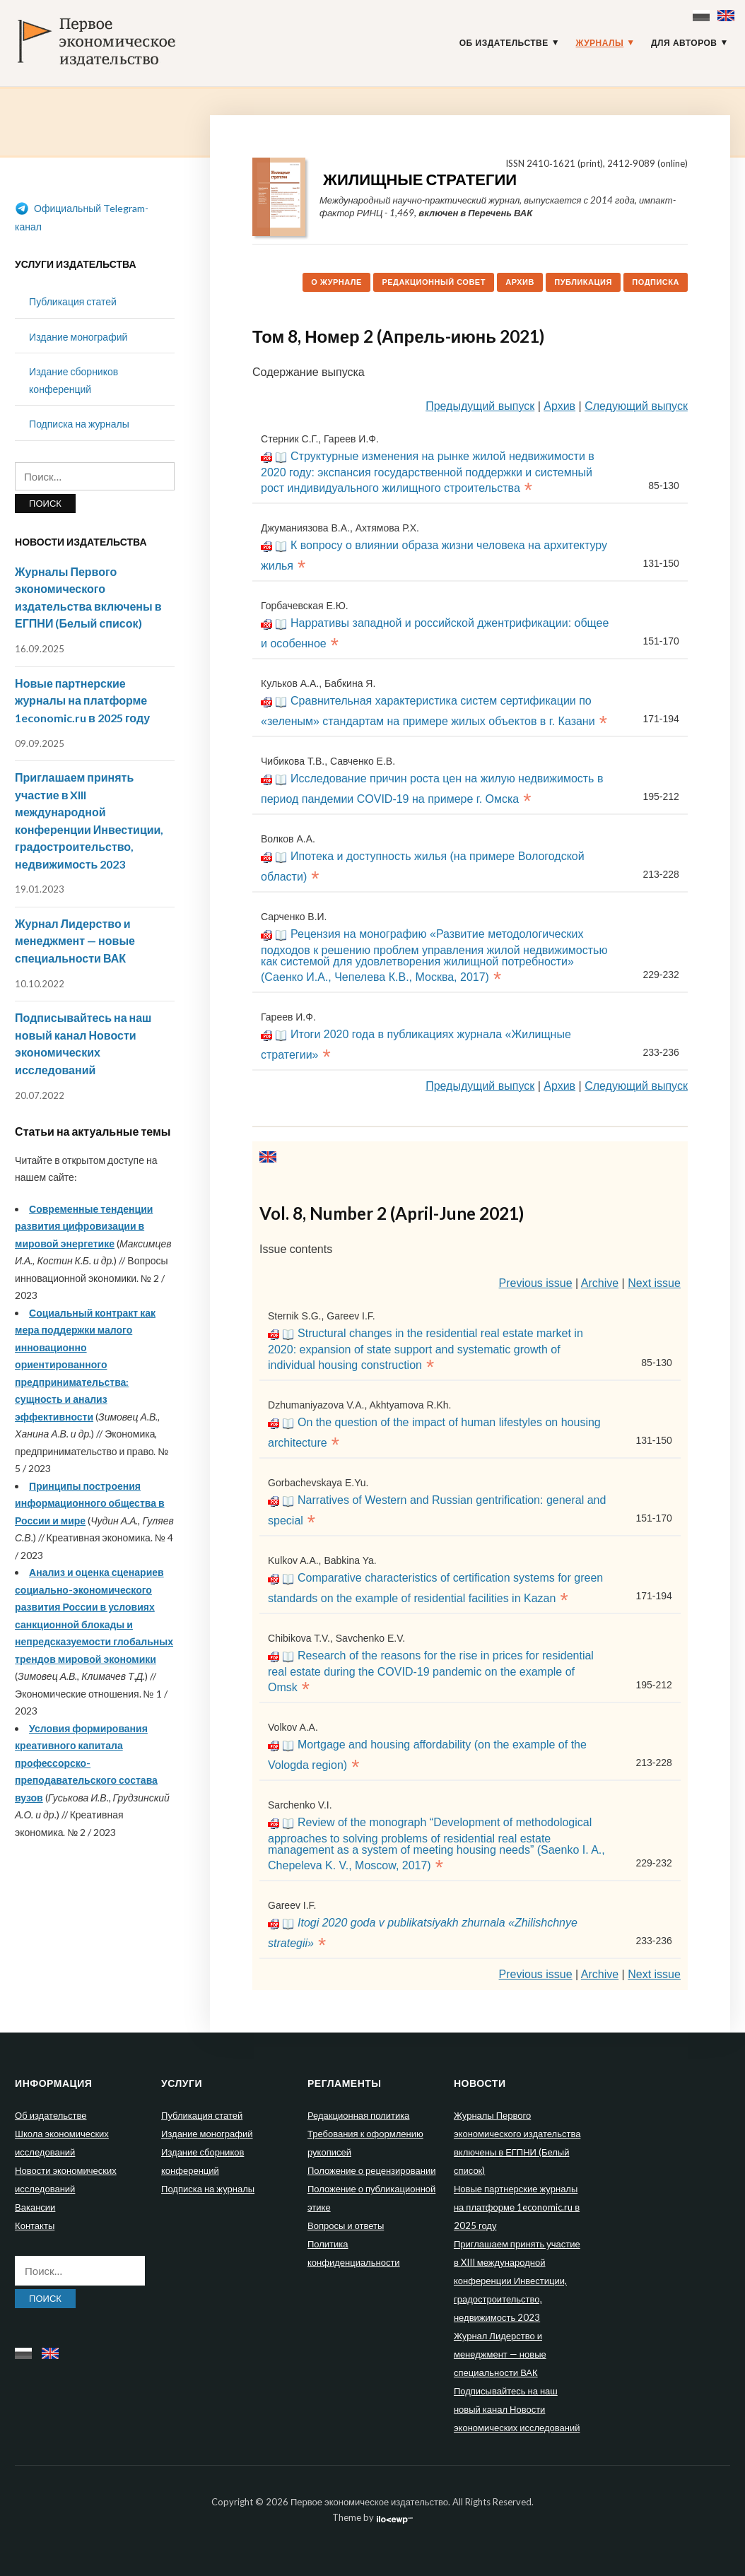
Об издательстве (504, 43)
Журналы (599, 43)
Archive (599, 1283)
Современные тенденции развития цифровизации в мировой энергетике (84, 1226)
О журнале (336, 282)
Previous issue (536, 1283)
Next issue (654, 1283)
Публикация (583, 282)
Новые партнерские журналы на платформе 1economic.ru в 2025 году (82, 700)
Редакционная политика (358, 2115)
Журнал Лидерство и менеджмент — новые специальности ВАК (75, 941)
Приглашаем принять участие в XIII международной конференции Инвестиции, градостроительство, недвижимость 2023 (517, 2280)
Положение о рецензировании (371, 2170)
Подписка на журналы (79, 424)
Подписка (655, 282)
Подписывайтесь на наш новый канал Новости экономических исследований (517, 2409)
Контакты (34, 2225)
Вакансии (35, 2207)
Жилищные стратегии (420, 179)
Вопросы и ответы (345, 2225)
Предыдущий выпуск (480, 406)
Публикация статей (73, 301)
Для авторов (684, 43)
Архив (519, 282)
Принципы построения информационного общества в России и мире (90, 1503)
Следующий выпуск (636, 406)
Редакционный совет (434, 282)
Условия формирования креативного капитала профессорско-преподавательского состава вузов (86, 1763)
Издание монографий (78, 337)
